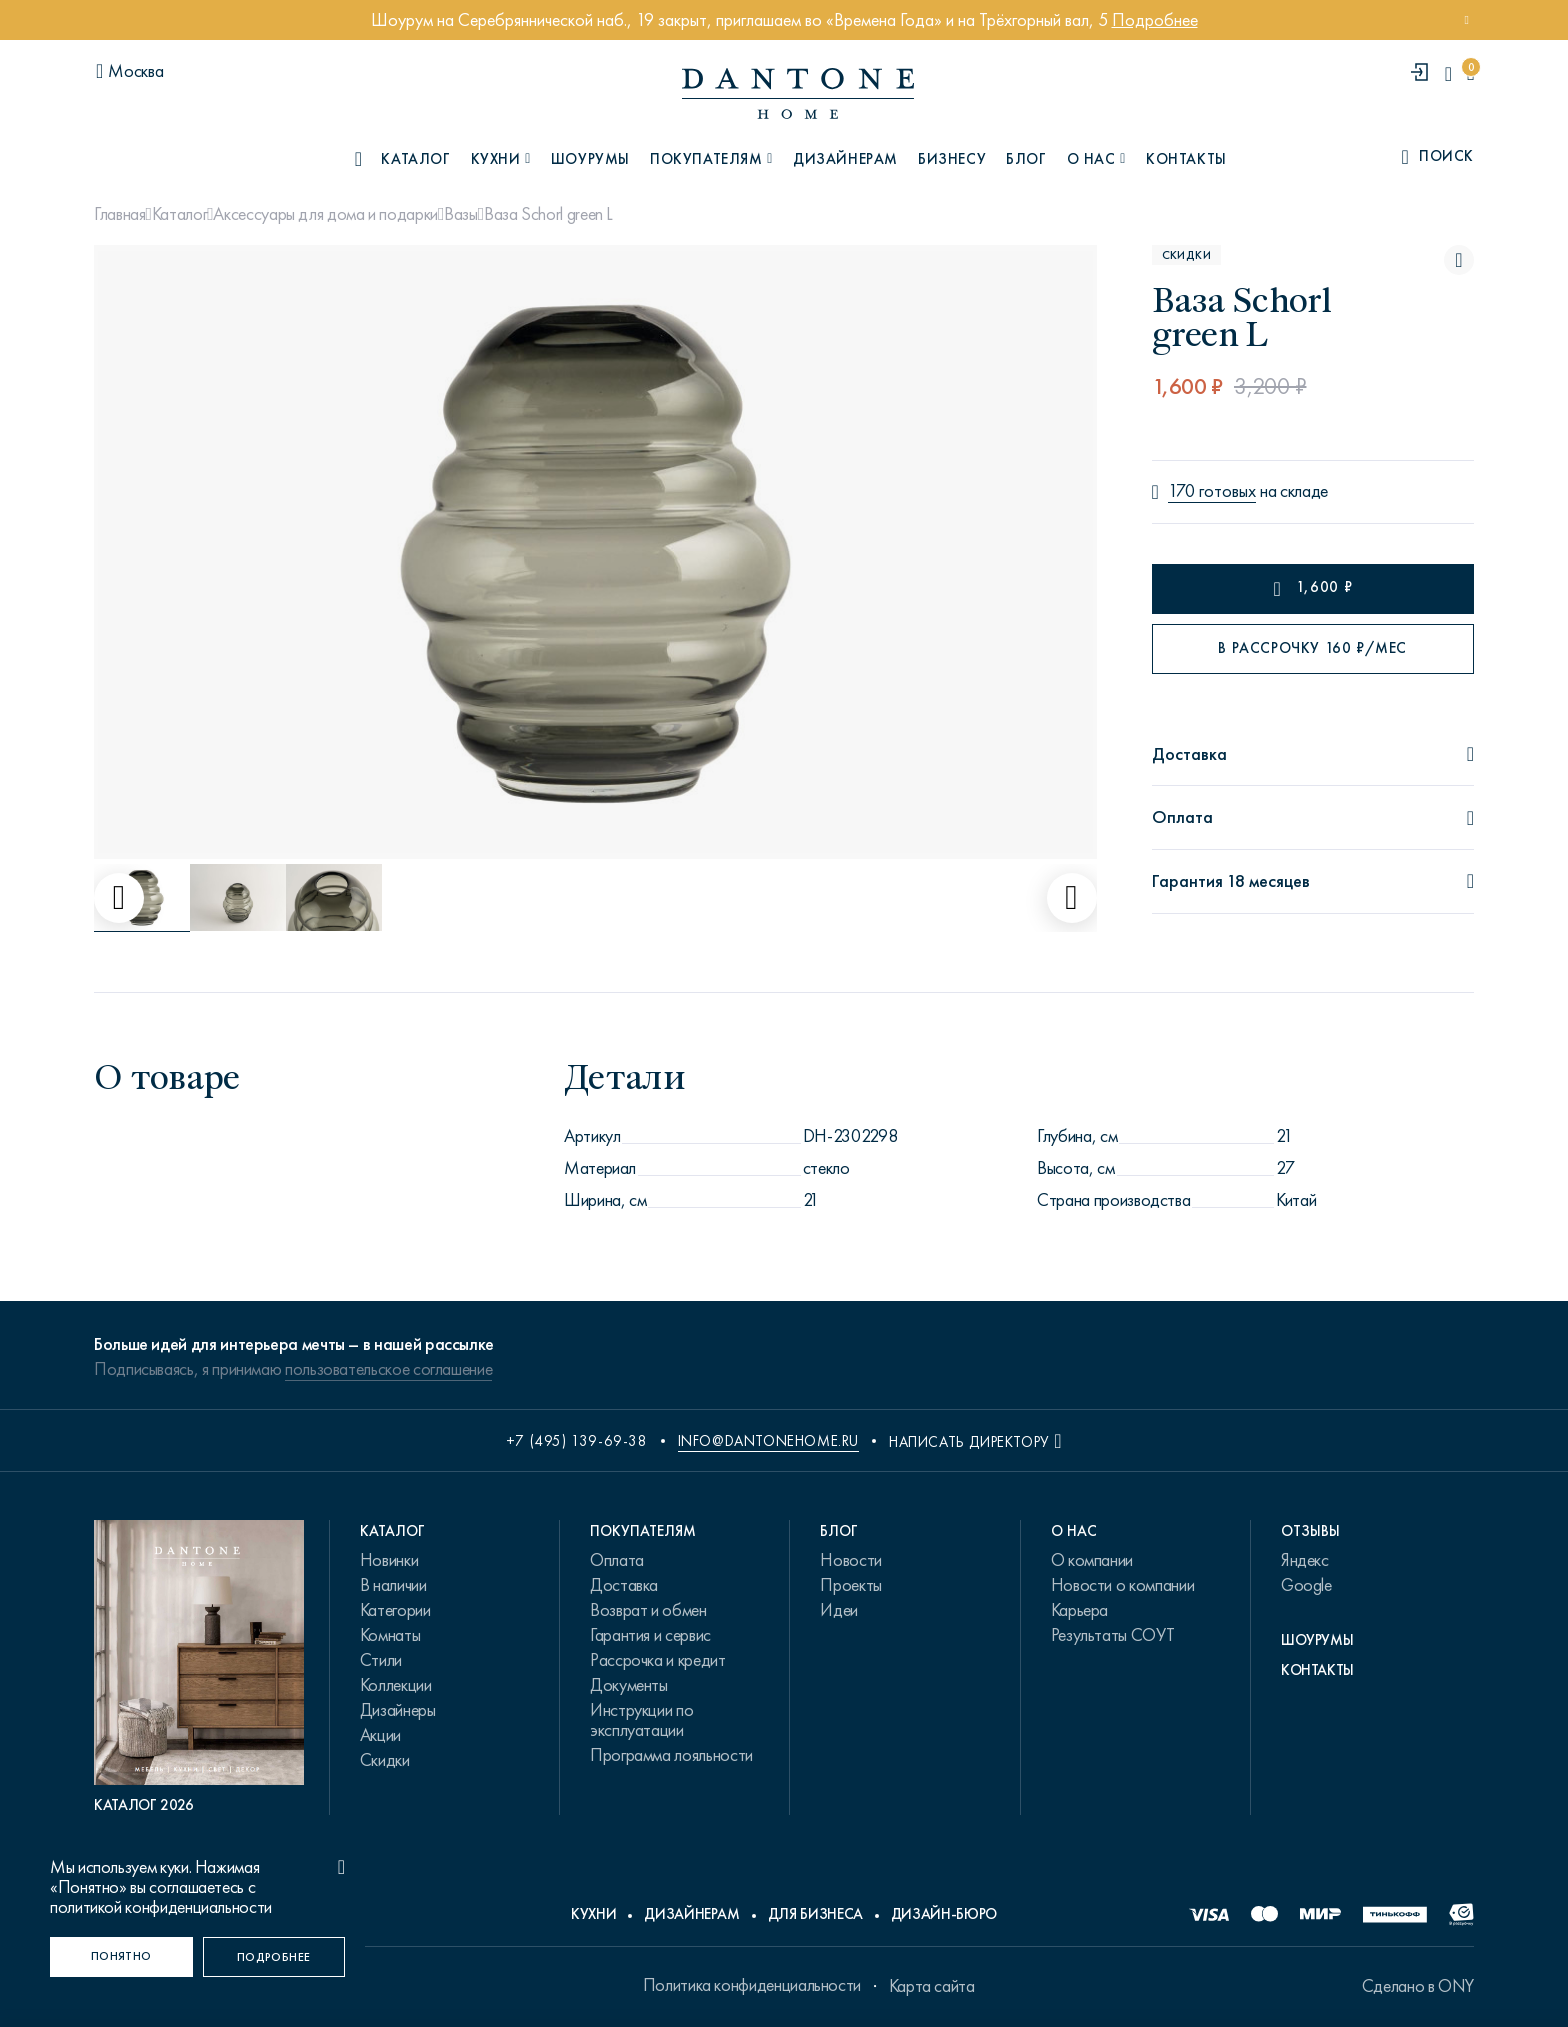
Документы (629, 1685)
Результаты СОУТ (1113, 1635)
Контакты (1186, 159)
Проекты (850, 1585)
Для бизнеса (815, 1914)
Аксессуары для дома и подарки (325, 214)
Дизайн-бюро (944, 1914)
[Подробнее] (274, 1957)
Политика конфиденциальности (752, 1985)
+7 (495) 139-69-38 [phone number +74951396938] (577, 1441)
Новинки (389, 1560)
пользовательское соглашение (388, 1369)
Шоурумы (590, 159)
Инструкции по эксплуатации (641, 1720)
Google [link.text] (1306, 1585)
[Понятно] (121, 1957)
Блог (1026, 159)
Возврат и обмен (648, 1610)
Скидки (385, 1760)
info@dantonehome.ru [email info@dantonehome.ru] (768, 1441)
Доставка (624, 1585)
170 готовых (1212, 491)
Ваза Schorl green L (548, 214)
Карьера (1079, 1610)
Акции (380, 1735)
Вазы (461, 214)
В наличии (393, 1585)
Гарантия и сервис (650, 1635)
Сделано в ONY (1418, 1986)
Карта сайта (932, 1986)
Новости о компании (1123, 1585)
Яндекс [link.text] (1305, 1560)
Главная (119, 214)
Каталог (179, 214)
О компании (1092, 1560)
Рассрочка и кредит (658, 1660)
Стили (381, 1660)
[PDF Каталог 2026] (199, 1667)
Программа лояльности (671, 1755)
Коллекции (396, 1685)
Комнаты (390, 1635)
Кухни (593, 1914)
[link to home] (798, 93)
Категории (395, 1610)
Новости (850, 1560)
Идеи (839, 1610)
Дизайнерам (845, 159)
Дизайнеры (398, 1710)
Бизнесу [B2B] (952, 159)
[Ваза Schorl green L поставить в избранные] (1459, 260)
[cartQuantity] (1470, 73)
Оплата (617, 1560)
